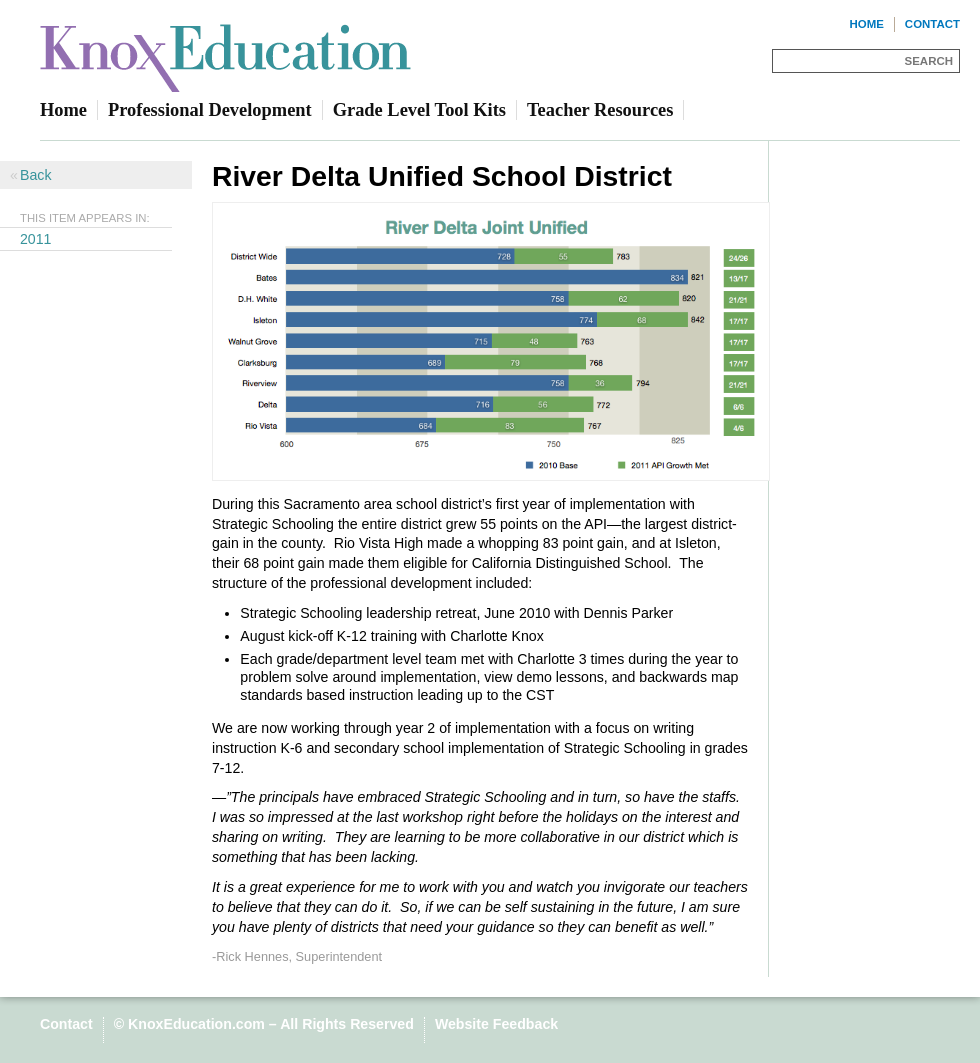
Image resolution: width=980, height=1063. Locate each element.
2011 (36, 239)
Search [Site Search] (929, 61)
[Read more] (490, 343)
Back (35, 175)
